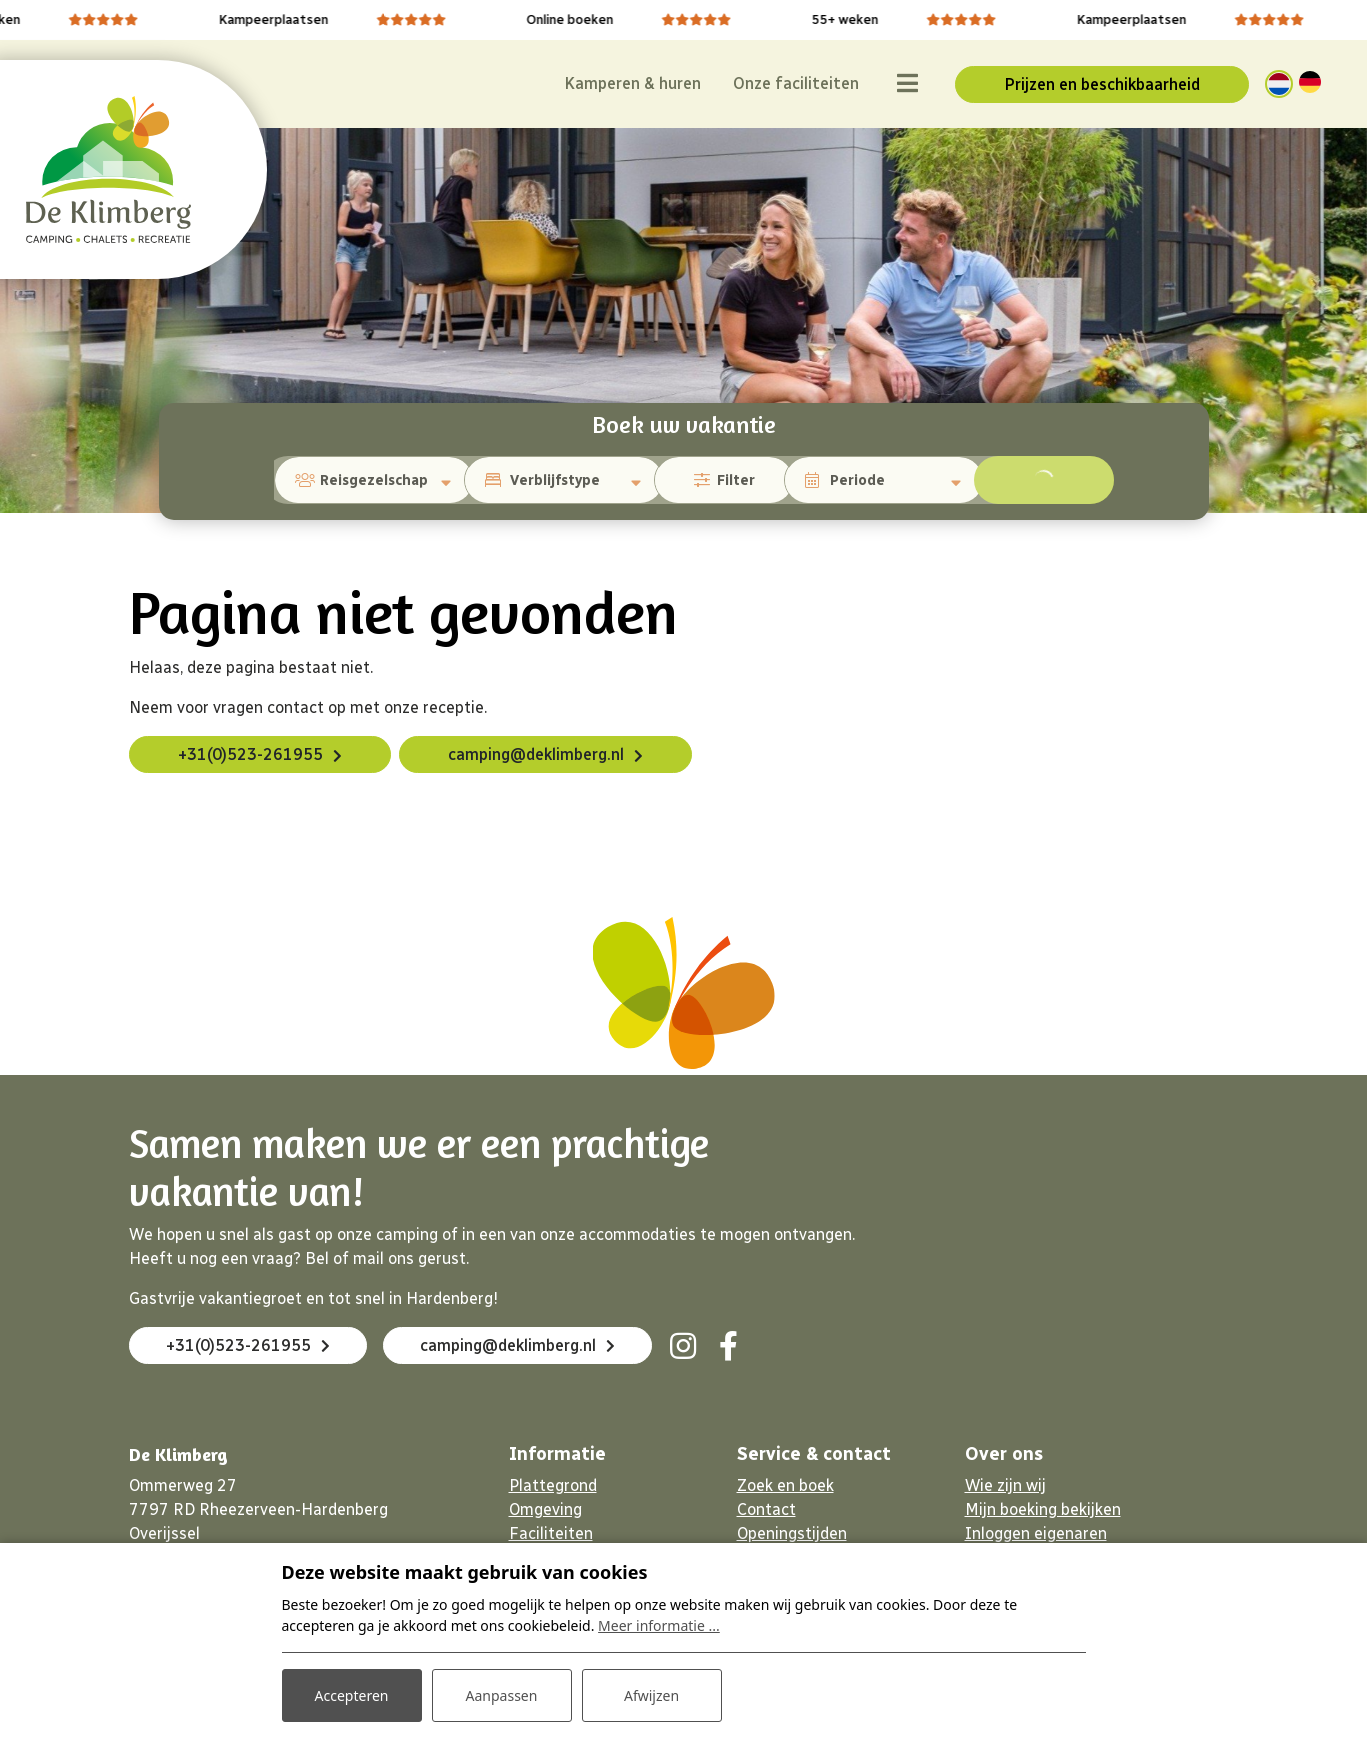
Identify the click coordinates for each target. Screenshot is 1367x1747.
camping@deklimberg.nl (536, 754)
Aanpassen (502, 1695)
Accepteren (352, 1695)
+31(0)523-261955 (250, 754)
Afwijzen (651, 1695)
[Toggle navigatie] (907, 84)
